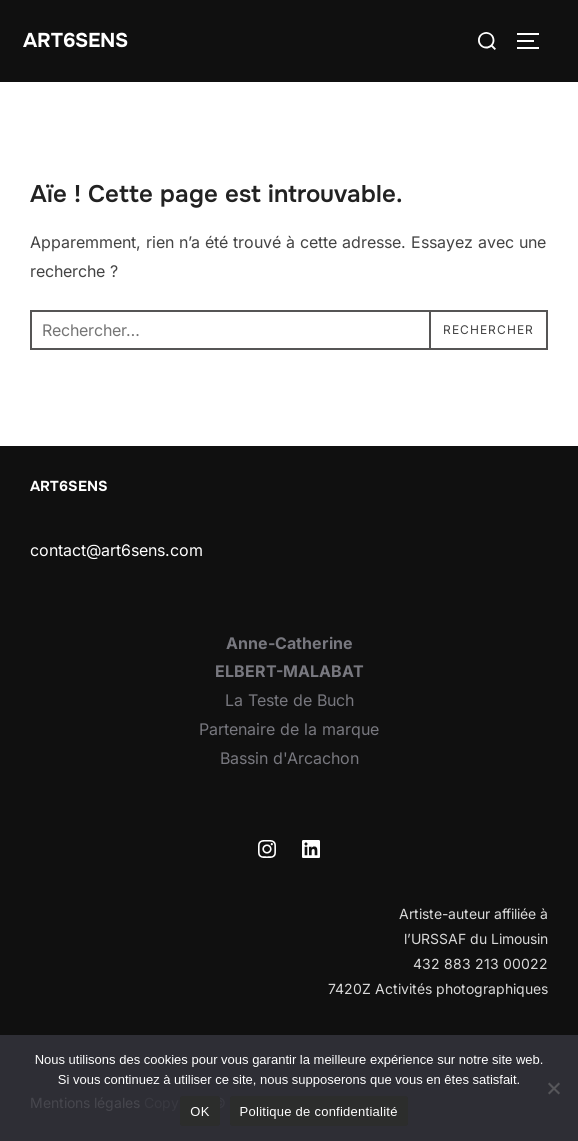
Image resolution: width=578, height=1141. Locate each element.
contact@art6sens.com (116, 550)
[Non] (553, 1088)
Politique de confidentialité (319, 1111)
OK (199, 1111)
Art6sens (75, 40)
